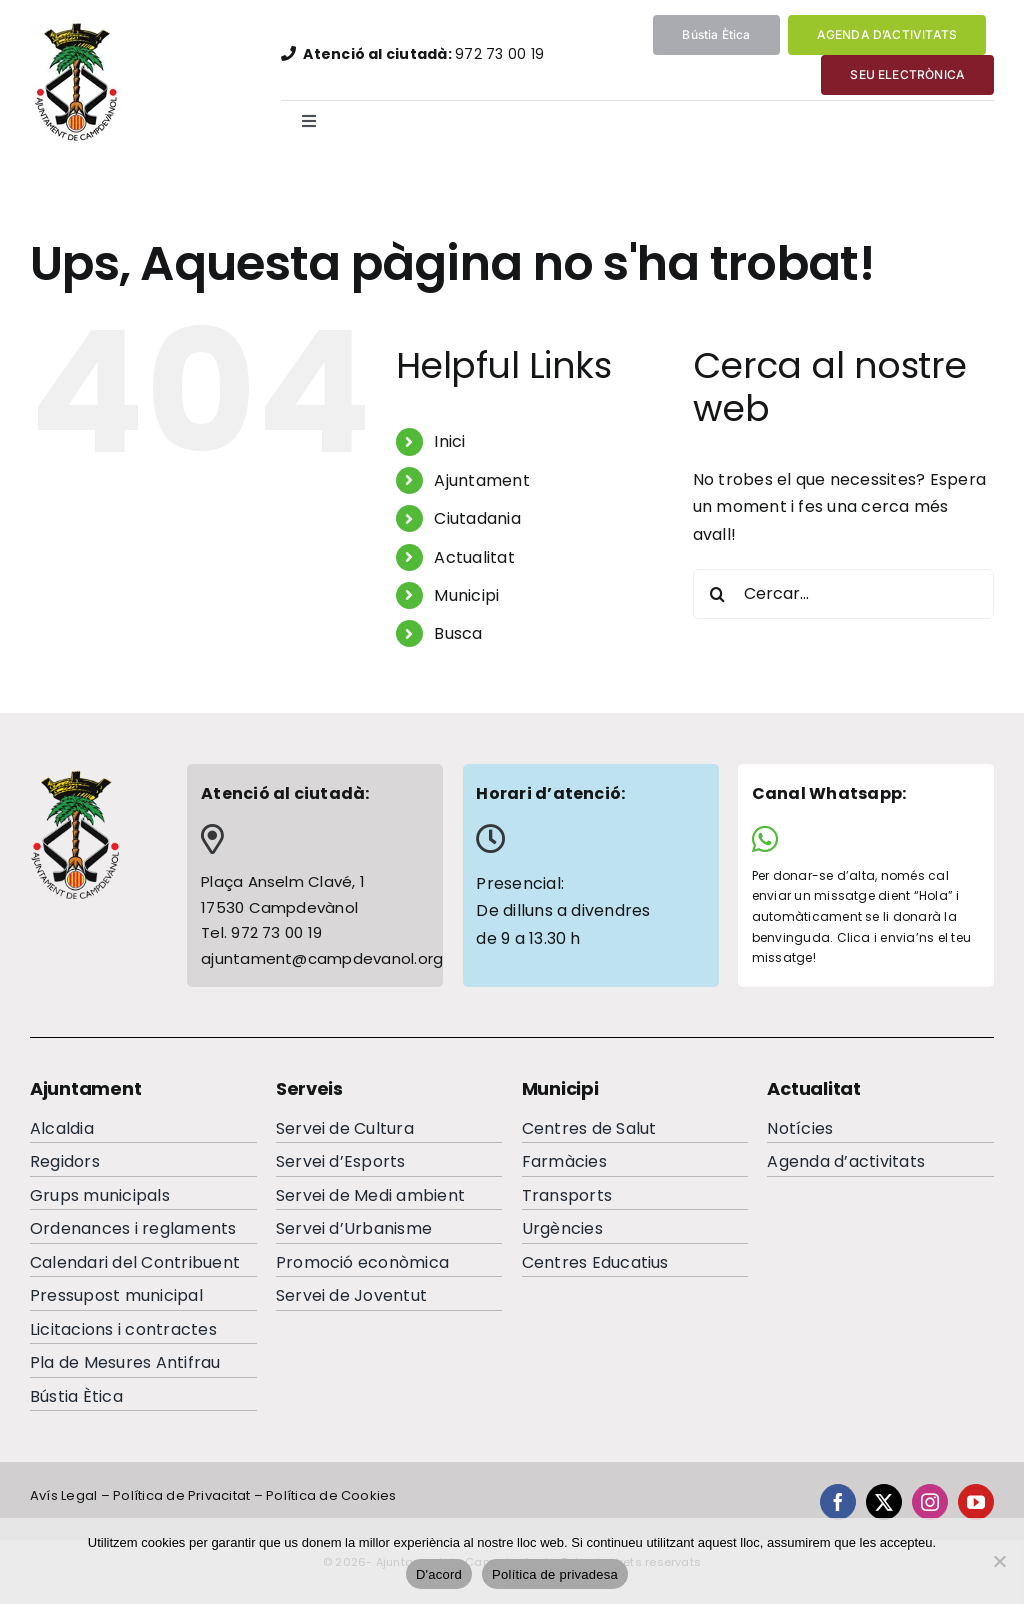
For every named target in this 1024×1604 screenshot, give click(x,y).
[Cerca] (718, 594)
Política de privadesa (555, 1574)
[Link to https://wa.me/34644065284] (859, 839)
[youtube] (976, 1502)
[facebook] (838, 1502)
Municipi (466, 595)
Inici (449, 441)
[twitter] (884, 1502)
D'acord (439, 1574)
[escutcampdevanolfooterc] (75, 776)
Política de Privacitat (181, 1495)
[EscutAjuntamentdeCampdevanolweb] (78, 27)
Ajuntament (481, 480)
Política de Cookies (331, 1495)
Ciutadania (477, 518)
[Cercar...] (843, 594)
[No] (999, 1561)
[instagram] (930, 1502)
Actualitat (474, 557)
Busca (458, 633)
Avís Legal (63, 1495)
